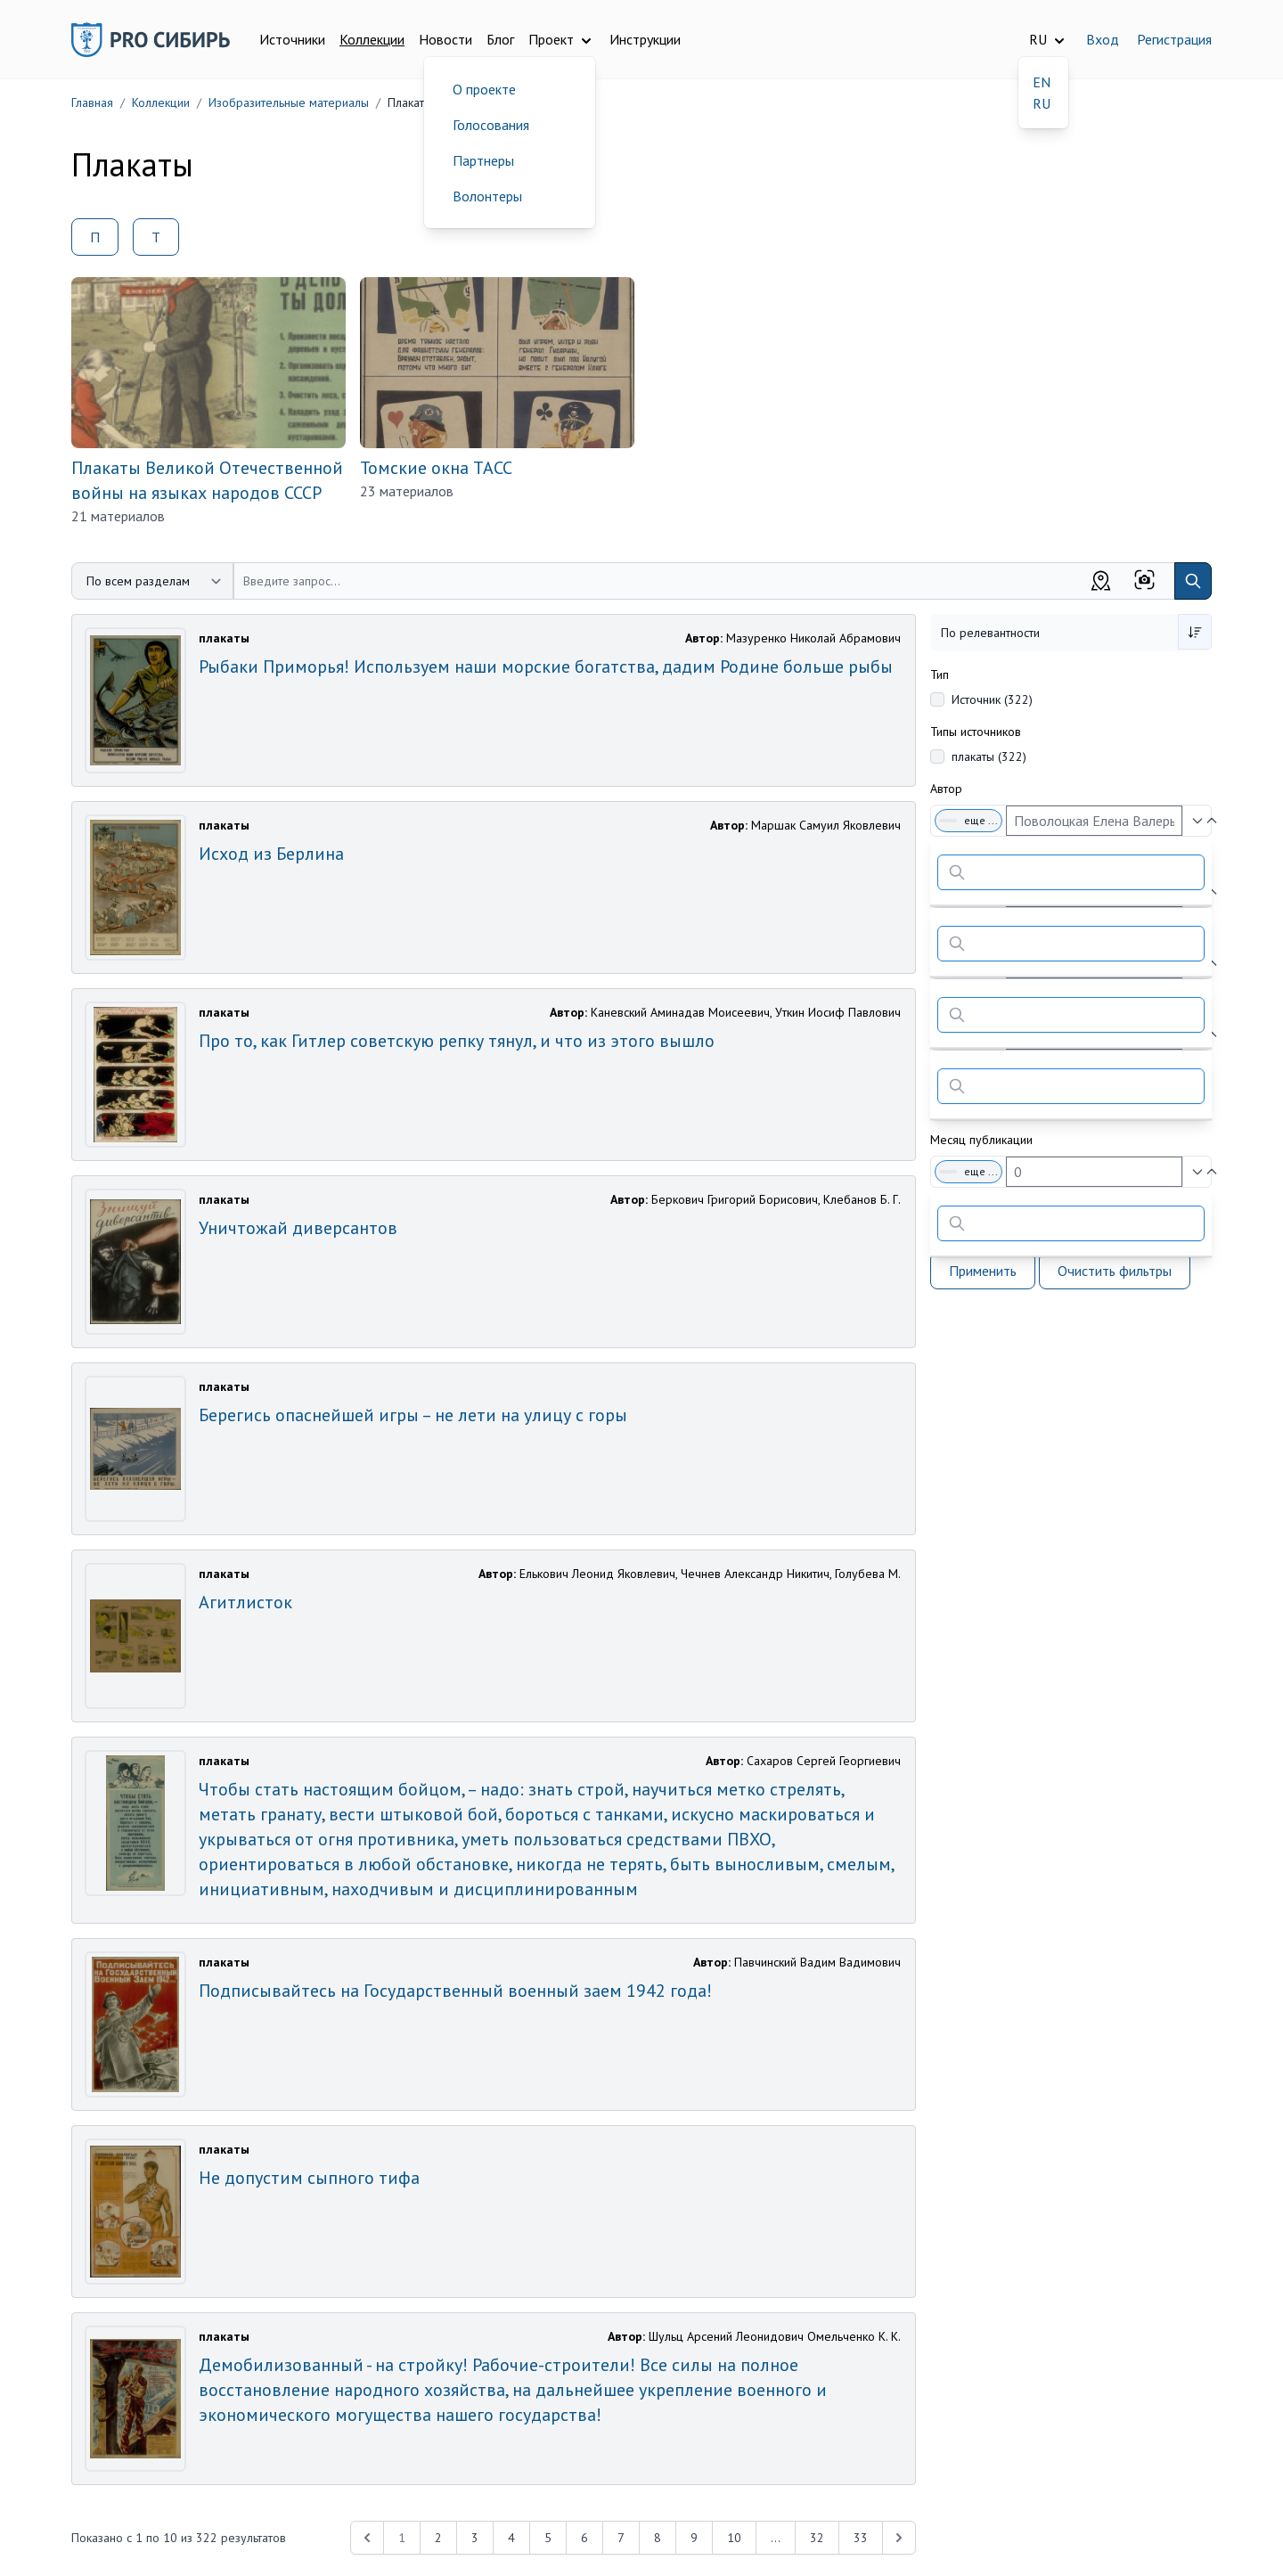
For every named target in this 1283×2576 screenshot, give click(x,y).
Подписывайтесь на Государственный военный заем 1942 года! (455, 1990)
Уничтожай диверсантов (298, 1227)
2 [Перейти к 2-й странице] (438, 2538)
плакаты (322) (989, 756)
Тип (939, 674)
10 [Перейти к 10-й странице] (734, 2538)
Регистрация (1174, 39)
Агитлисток (245, 1602)
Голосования (491, 125)
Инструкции (645, 39)
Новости (445, 39)
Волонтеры (487, 196)
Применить (983, 1271)
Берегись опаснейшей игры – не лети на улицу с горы (413, 1415)
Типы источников (975, 732)
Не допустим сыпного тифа (309, 2177)
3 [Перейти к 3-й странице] (474, 2538)
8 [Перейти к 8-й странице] (657, 2538)
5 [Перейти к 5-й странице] (548, 2538)
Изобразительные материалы (288, 102)
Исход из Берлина (271, 853)
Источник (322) (992, 699)
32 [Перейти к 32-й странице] (817, 2538)
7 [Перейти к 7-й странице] (621, 2538)
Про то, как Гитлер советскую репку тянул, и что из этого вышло (457, 1040)
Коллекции (372, 39)
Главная (92, 102)
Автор (946, 789)
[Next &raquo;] (899, 2538)
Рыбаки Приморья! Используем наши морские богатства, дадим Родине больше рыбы (546, 666)
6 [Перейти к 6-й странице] (584, 2538)
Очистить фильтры (1115, 1271)
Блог (500, 39)
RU (1041, 103)
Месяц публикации (981, 1140)
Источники (292, 39)
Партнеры (483, 160)
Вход (1102, 39)
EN (1041, 82)
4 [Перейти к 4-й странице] (511, 2538)
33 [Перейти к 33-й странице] (861, 2538)
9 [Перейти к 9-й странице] (694, 2538)
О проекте (484, 89)
